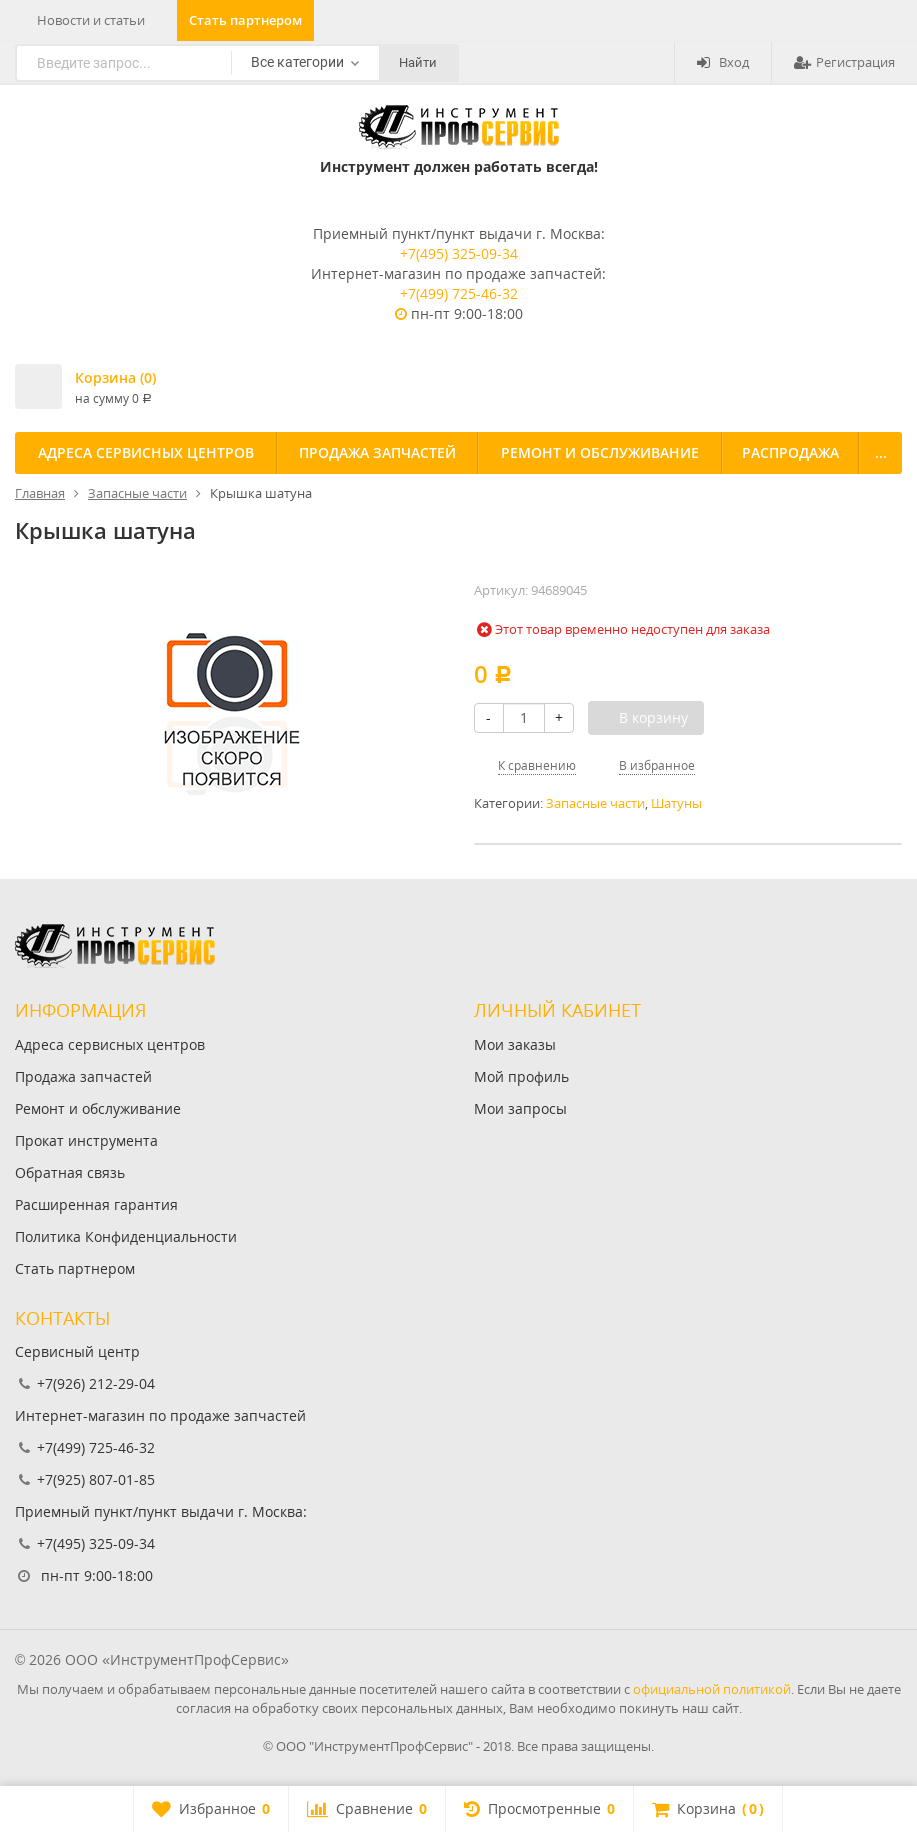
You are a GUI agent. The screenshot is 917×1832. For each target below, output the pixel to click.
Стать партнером (245, 20)
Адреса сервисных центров (146, 452)
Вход (723, 62)
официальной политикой (712, 1689)
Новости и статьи (91, 20)
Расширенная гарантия (96, 1204)
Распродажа (790, 452)
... (881, 452)
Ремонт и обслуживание (600, 452)
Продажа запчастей (377, 452)
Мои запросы (520, 1108)
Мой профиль (521, 1076)
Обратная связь (70, 1172)
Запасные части (595, 803)
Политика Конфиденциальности (126, 1236)
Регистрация (844, 62)
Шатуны (676, 803)
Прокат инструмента (86, 1140)
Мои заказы (515, 1044)
